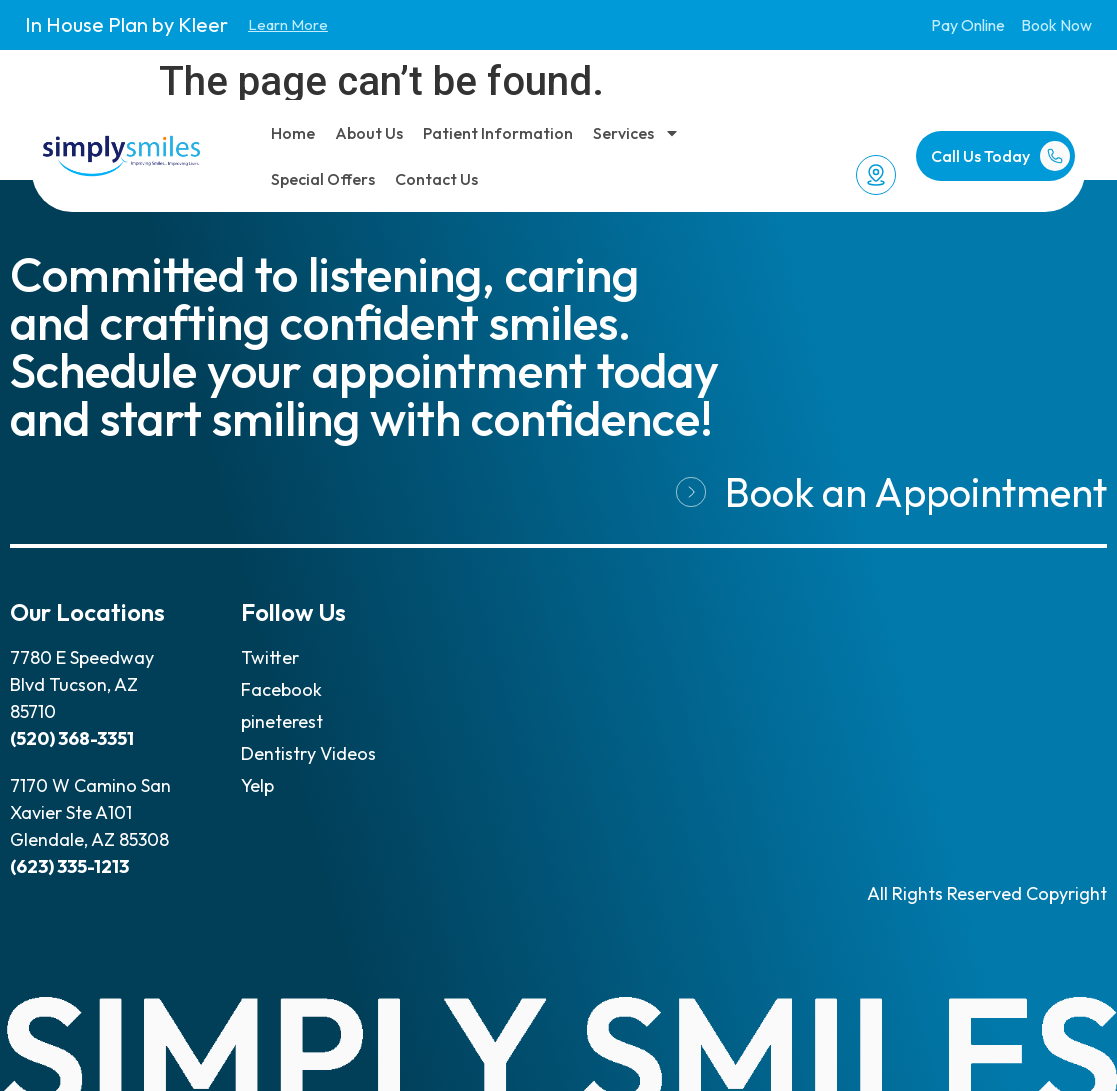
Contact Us (436, 179)
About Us (369, 133)
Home (293, 133)
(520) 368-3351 (72, 738)
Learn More (288, 24)
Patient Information (498, 133)
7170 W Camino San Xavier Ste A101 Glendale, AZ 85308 (90, 812)
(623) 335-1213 (69, 866)
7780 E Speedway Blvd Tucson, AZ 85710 (82, 684)
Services (636, 133)
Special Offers (323, 179)
